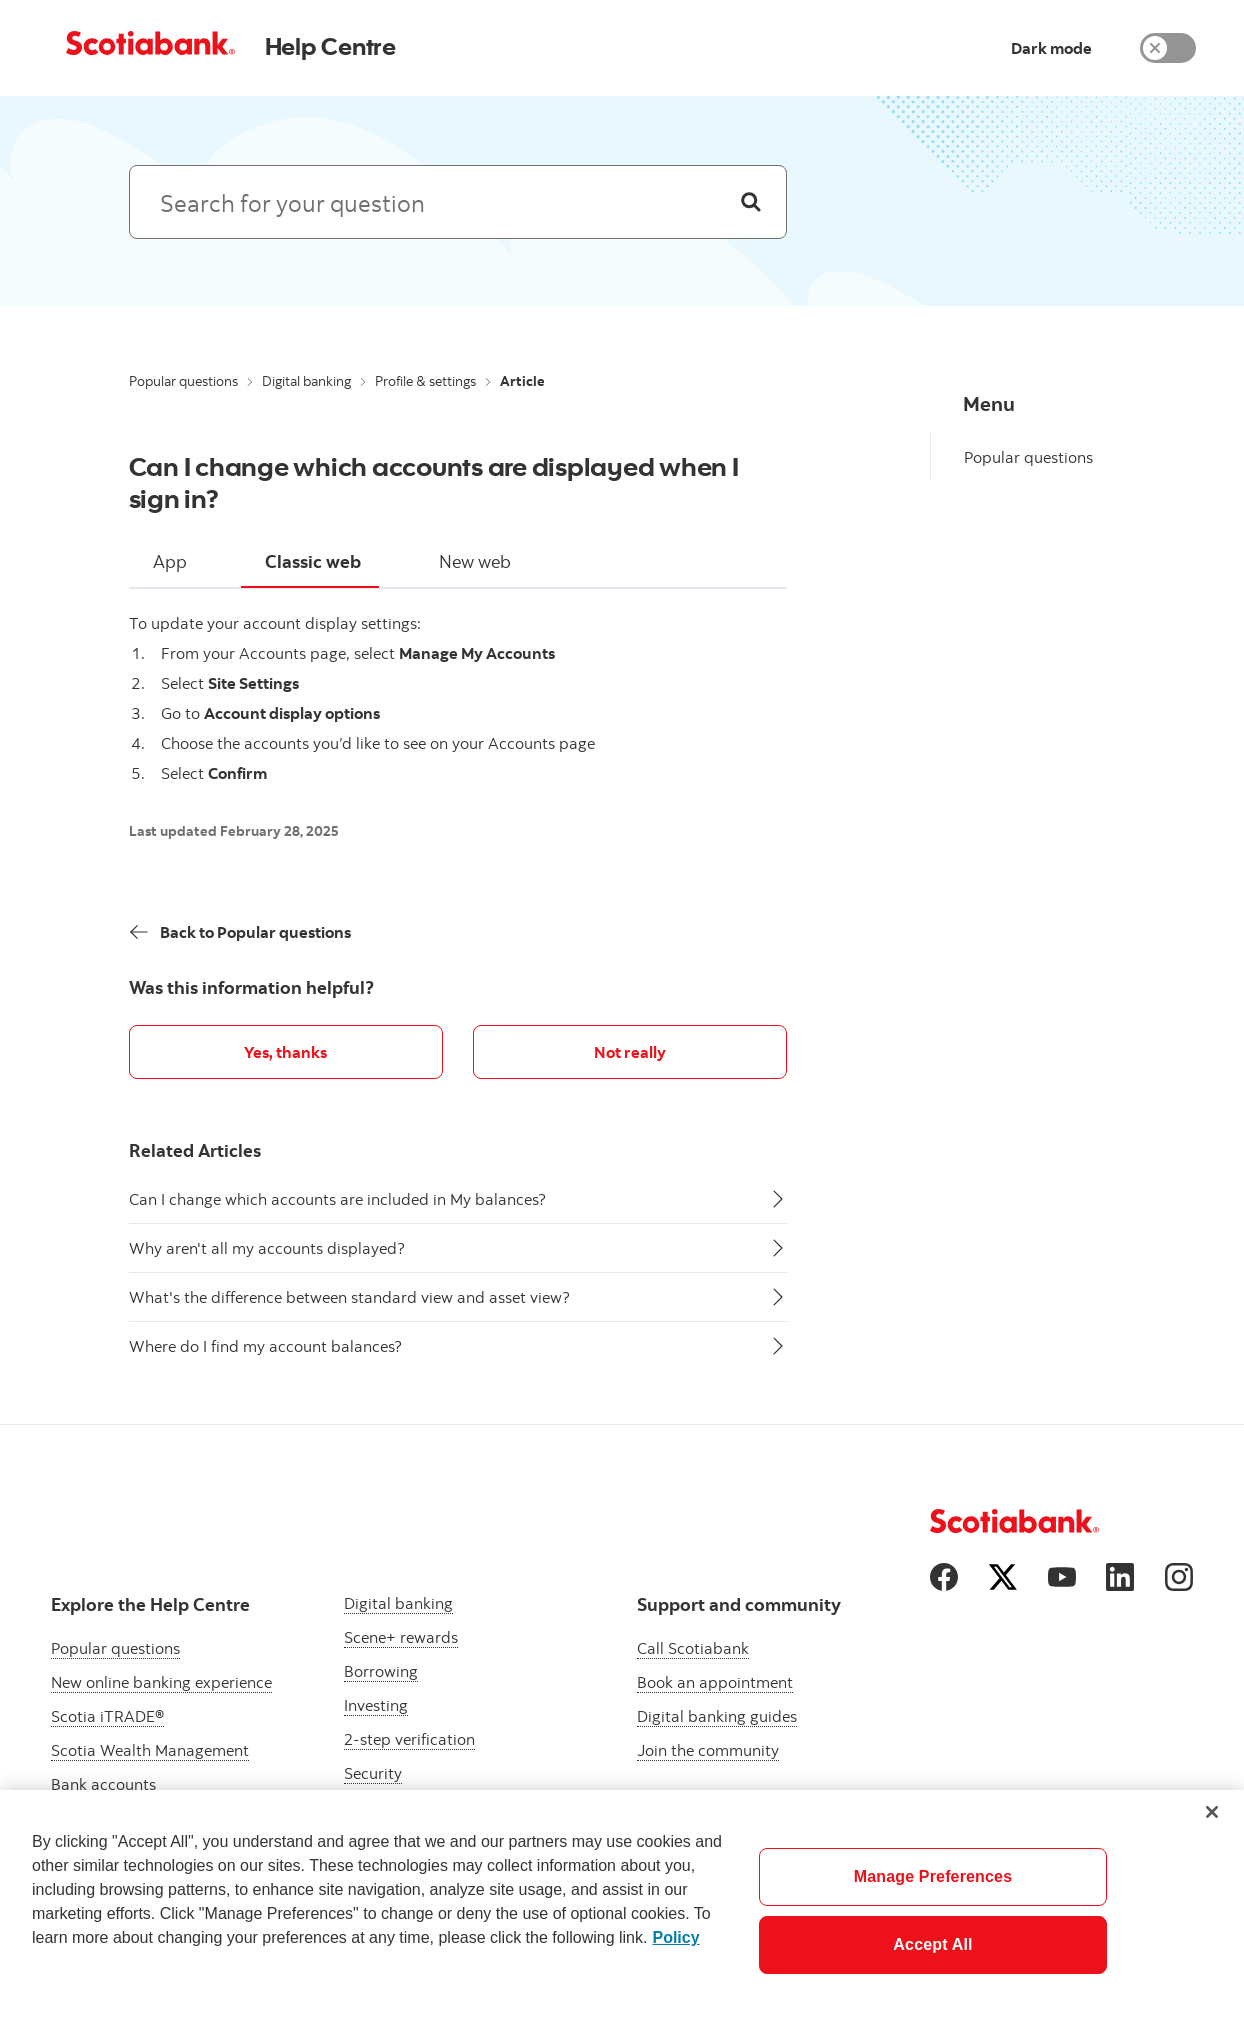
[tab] (170, 563)
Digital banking (306, 381)
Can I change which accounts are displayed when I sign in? (434, 482)
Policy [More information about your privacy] (675, 1937)
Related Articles (195, 1150)
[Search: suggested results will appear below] (458, 202)
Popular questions (183, 381)
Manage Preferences (933, 1876)
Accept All (932, 1944)
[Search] (751, 202)
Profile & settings (425, 381)
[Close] (1212, 1812)
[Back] (240, 932)
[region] (622, 1908)
